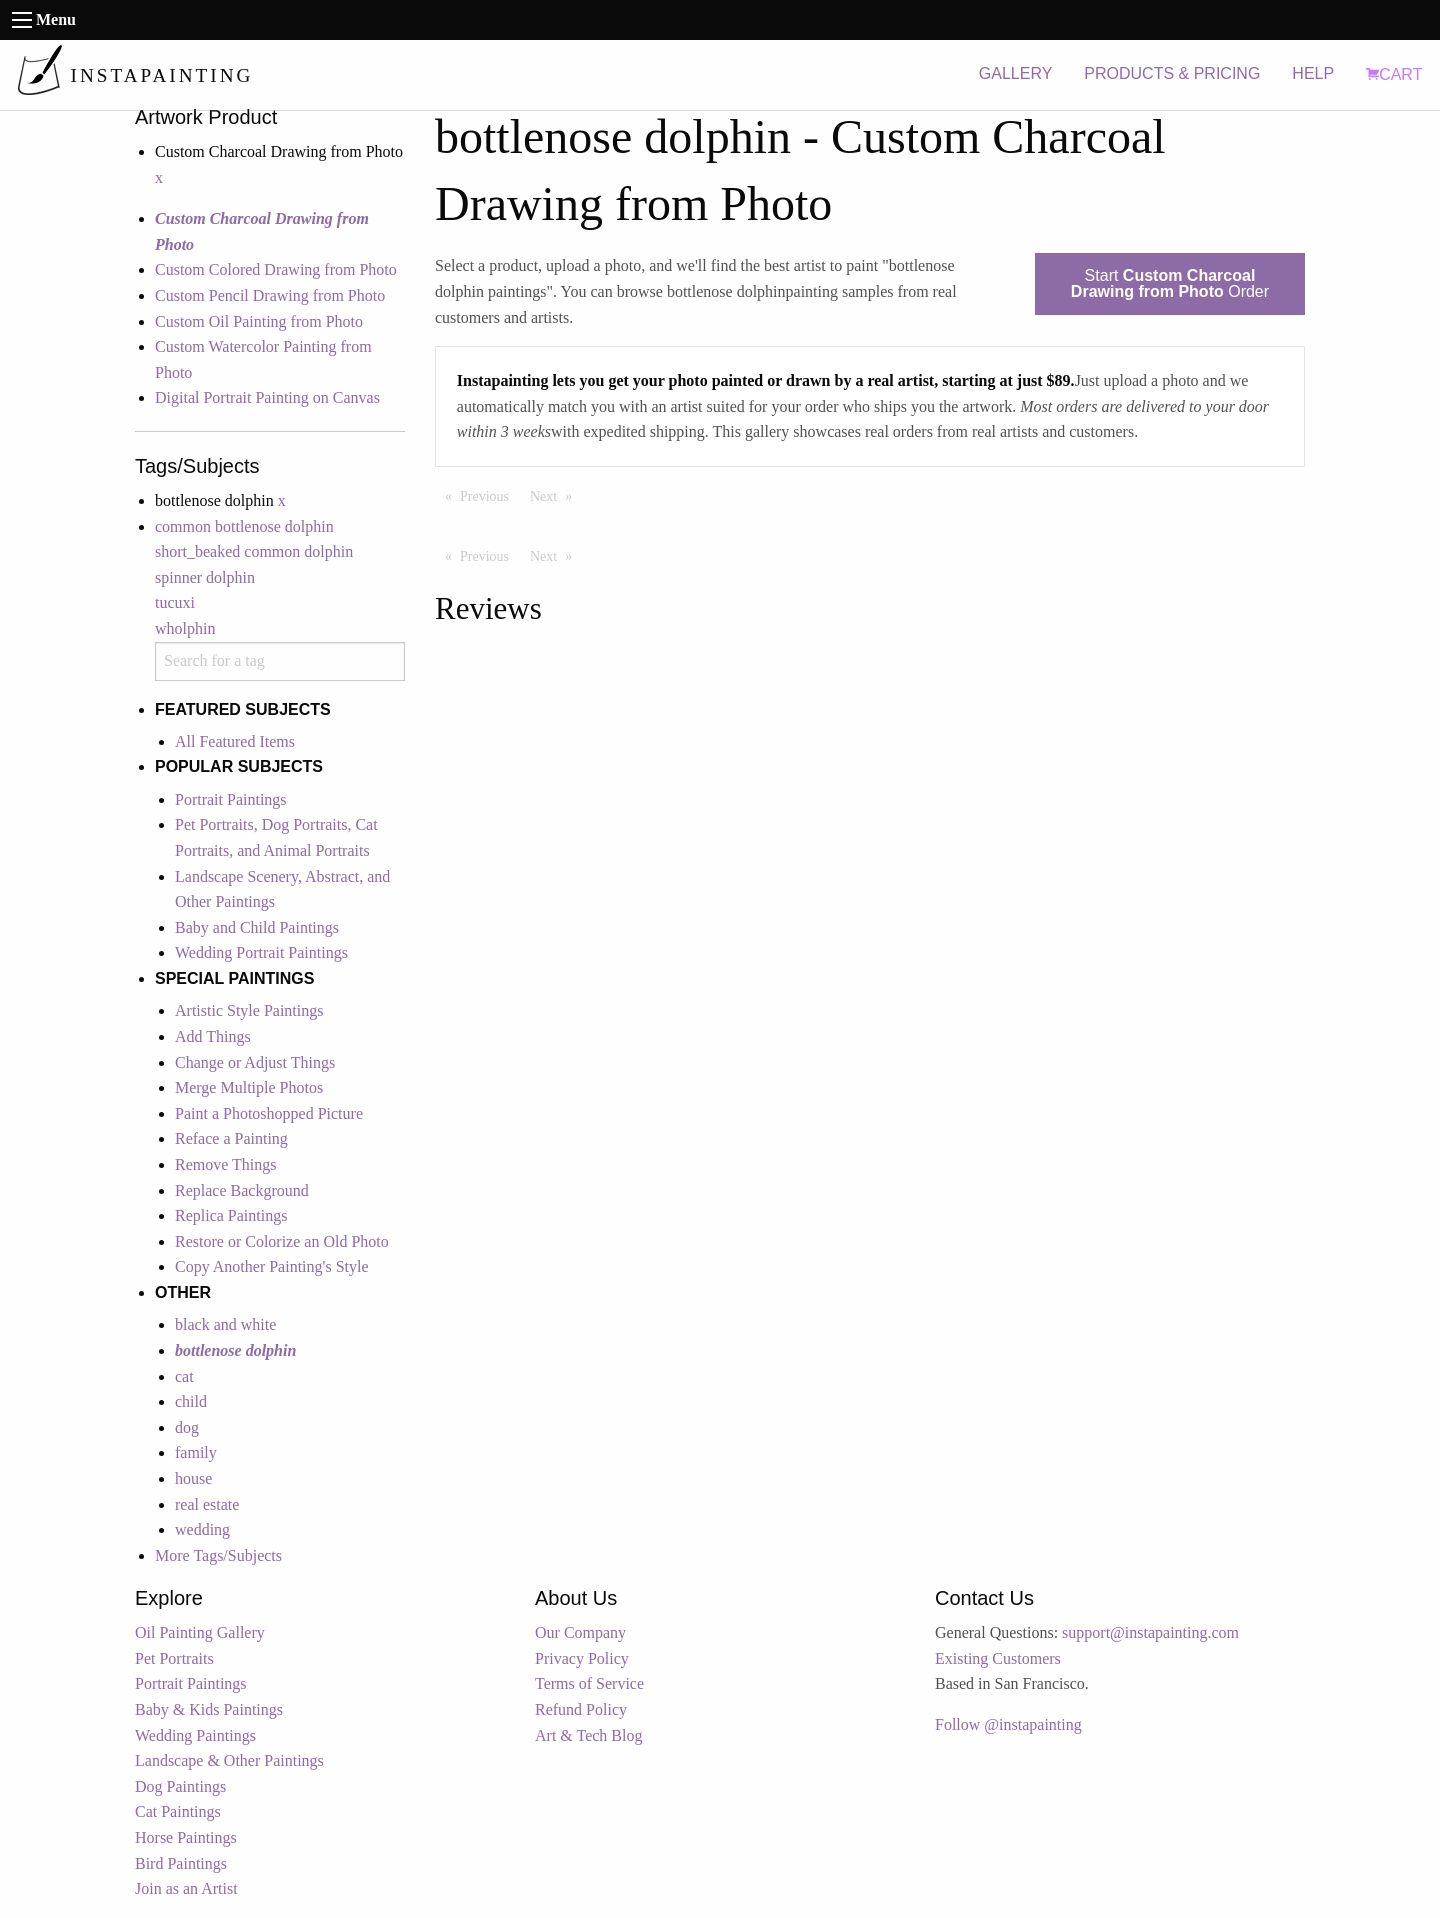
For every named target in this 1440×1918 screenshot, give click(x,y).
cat (184, 1376)
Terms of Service (589, 1683)
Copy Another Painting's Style (272, 1266)
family (196, 1452)
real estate (207, 1504)
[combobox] (280, 661)
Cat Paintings (178, 1811)
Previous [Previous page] (489, 495)
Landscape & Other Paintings (229, 1760)
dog (187, 1427)
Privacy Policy (582, 1658)
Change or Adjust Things (255, 1062)
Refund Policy (581, 1709)
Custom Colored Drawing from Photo (276, 269)
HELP (1313, 73)
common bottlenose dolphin (244, 526)
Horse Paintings (186, 1837)
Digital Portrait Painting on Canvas (267, 397)
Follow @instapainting (1008, 1724)
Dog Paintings (180, 1786)
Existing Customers (998, 1658)
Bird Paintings (181, 1863)
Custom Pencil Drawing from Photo (270, 295)
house (193, 1478)
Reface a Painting (231, 1138)
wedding (202, 1529)
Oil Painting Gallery (200, 1632)
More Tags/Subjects (218, 1555)
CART (1394, 74)
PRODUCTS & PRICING (1172, 73)
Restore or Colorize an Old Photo (282, 1241)
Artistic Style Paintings (249, 1010)
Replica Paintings (231, 1215)
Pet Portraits (174, 1658)
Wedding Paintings (195, 1735)
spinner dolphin (205, 577)
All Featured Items (235, 741)
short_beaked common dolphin (254, 551)
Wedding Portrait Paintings (261, 952)
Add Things (213, 1036)
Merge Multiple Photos (249, 1087)
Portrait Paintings (231, 799)
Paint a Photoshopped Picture (269, 1113)
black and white (225, 1324)
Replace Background (242, 1190)
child (191, 1401)
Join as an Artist (186, 1888)
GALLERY (1016, 73)
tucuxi (175, 602)
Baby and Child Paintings (257, 927)
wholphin (185, 628)
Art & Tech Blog (588, 1735)
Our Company (580, 1632)
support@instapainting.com (1150, 1632)
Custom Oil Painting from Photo (259, 321)
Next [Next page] (556, 495)
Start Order (1170, 283)
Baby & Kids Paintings (209, 1709)
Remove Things (225, 1164)
